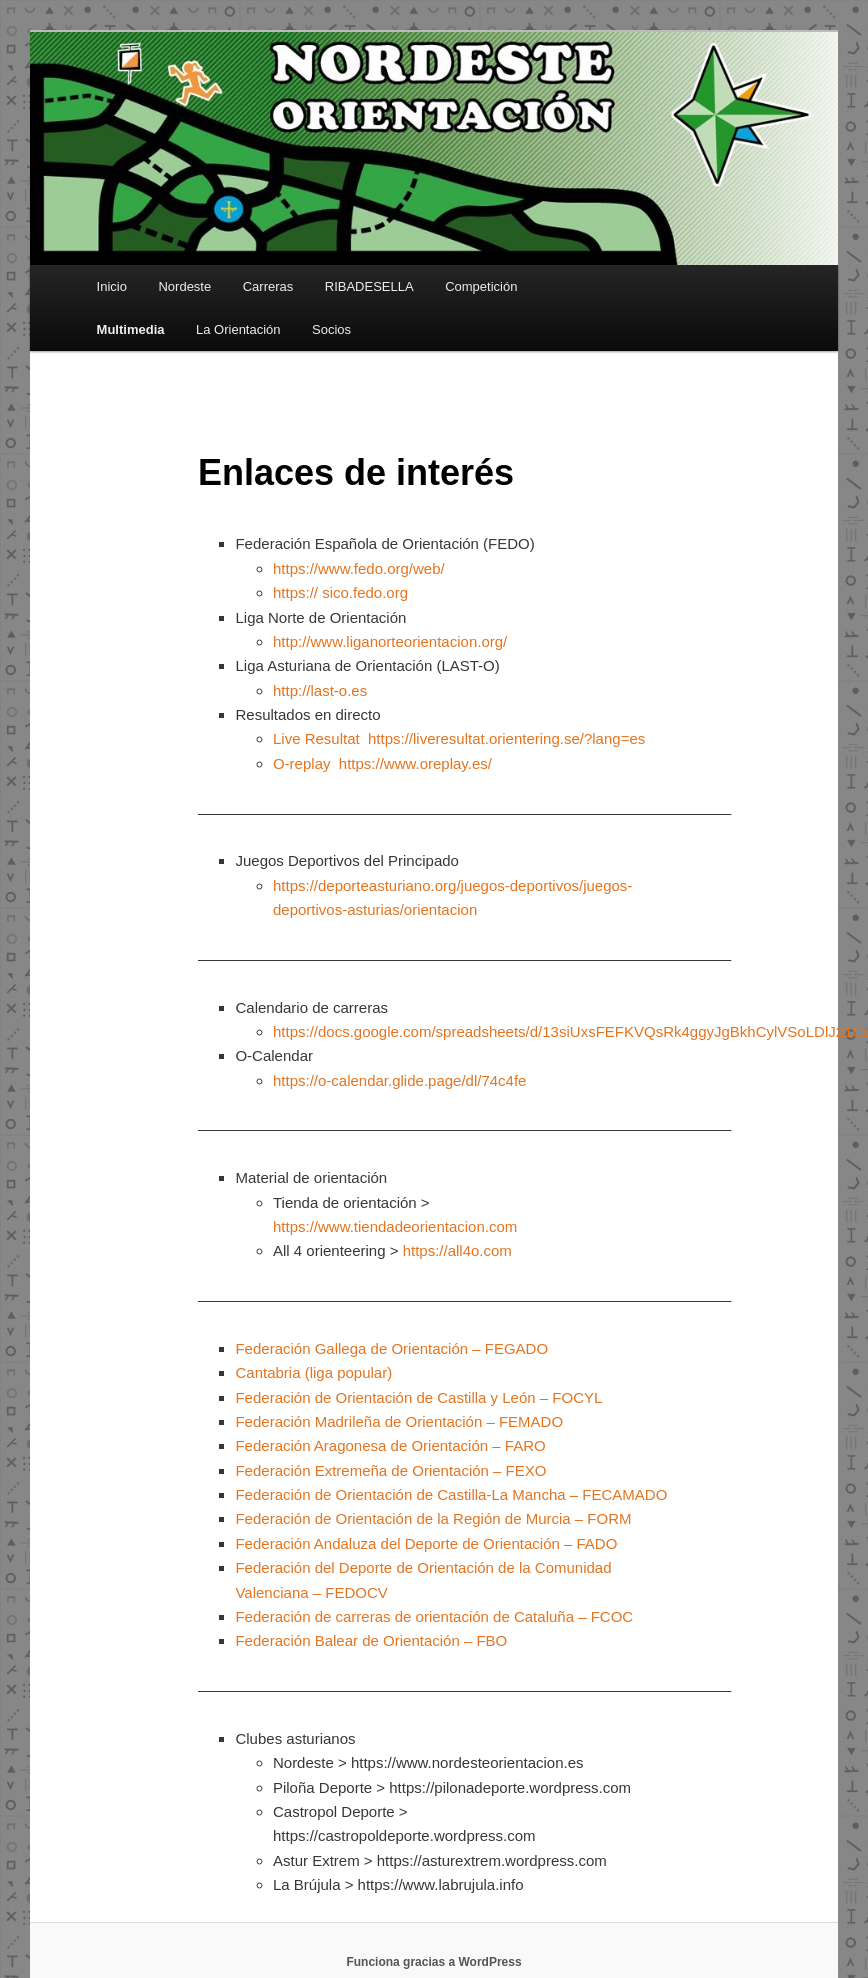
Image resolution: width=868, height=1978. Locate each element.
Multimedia (131, 329)
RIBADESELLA (369, 286)
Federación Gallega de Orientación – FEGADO (391, 1348)
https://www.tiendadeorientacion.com (395, 1226)
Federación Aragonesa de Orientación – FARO (390, 1445)
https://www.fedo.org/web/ (359, 568)
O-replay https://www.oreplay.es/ (382, 763)
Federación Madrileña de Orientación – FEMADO (399, 1421)
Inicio (112, 286)
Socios (331, 329)
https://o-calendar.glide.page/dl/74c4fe (400, 1080)
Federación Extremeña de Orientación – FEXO (390, 1470)
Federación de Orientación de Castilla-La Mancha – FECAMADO (451, 1494)
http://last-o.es (320, 690)
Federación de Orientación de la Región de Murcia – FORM (433, 1518)
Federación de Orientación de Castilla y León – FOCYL (418, 1397)
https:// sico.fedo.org (340, 592)
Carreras (268, 286)
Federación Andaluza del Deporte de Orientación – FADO (426, 1543)
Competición (481, 286)
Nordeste (184, 286)
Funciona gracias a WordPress (433, 1962)
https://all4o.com (457, 1250)
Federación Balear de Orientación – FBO (371, 1640)
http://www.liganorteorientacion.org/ (390, 641)
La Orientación (238, 329)
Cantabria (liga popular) (313, 1372)
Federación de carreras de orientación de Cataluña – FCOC (434, 1616)
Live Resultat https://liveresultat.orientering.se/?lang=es (459, 738)
